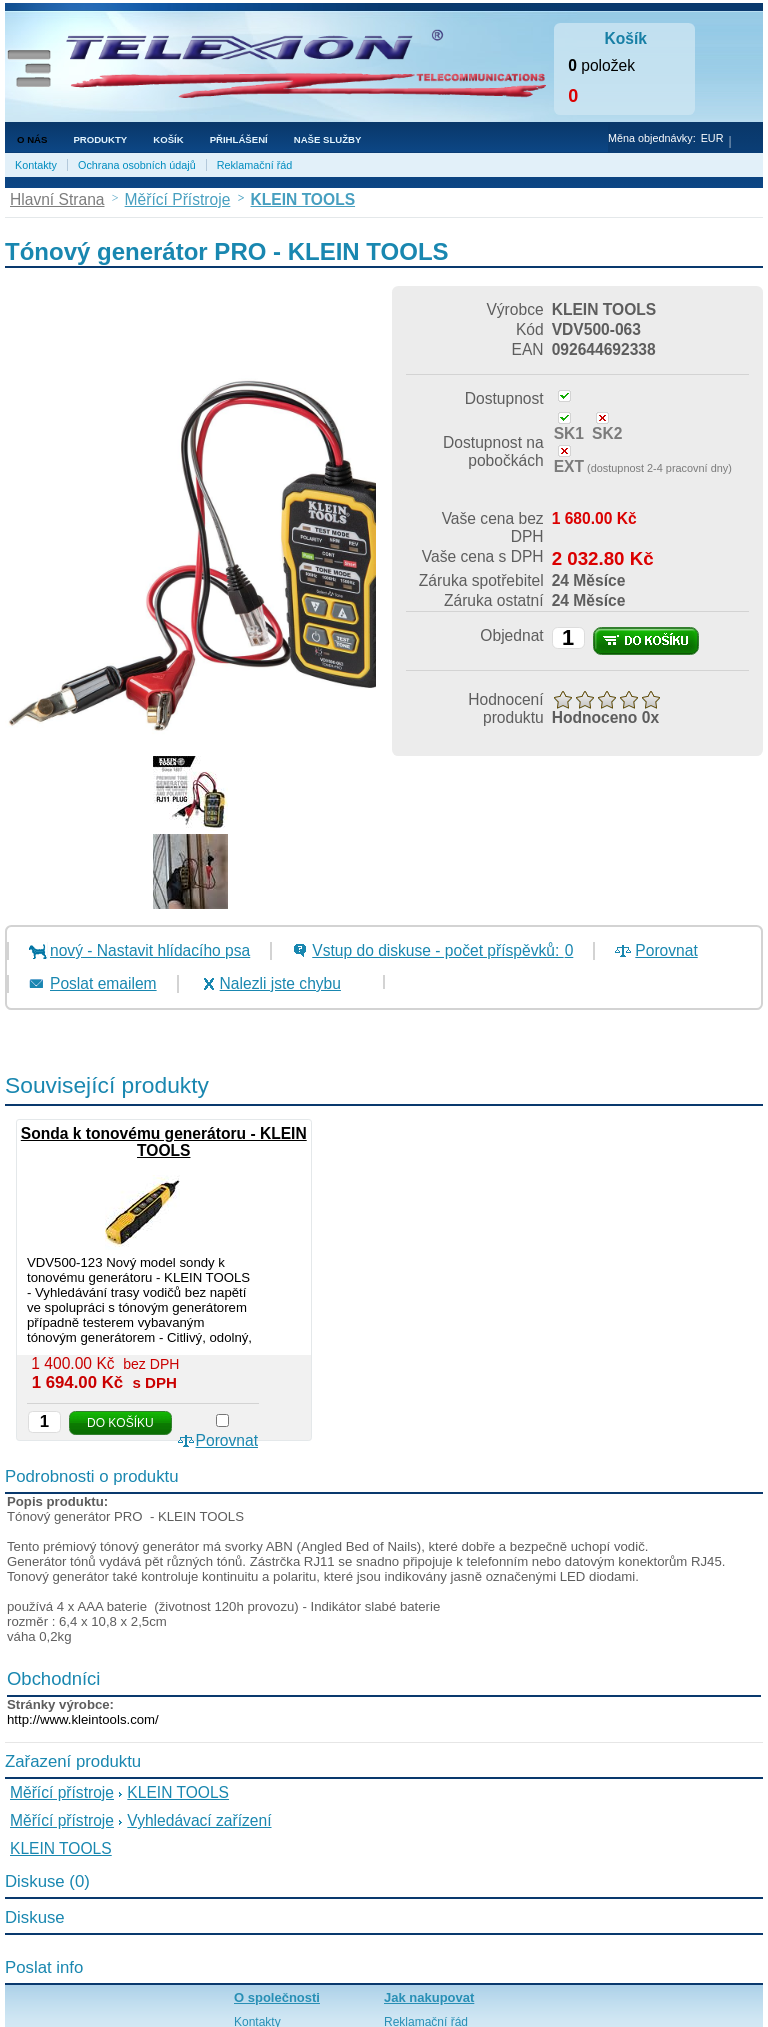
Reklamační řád (255, 165)
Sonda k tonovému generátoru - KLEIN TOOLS (164, 1142)
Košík (168, 139)
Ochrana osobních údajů (137, 165)
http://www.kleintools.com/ (83, 1719)
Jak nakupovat (429, 1997)
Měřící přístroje (62, 1792)
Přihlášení (239, 139)
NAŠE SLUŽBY (328, 139)
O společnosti (277, 1997)
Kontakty (36, 165)
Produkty (100, 139)
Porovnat (666, 950)
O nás (32, 139)
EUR (712, 138)
